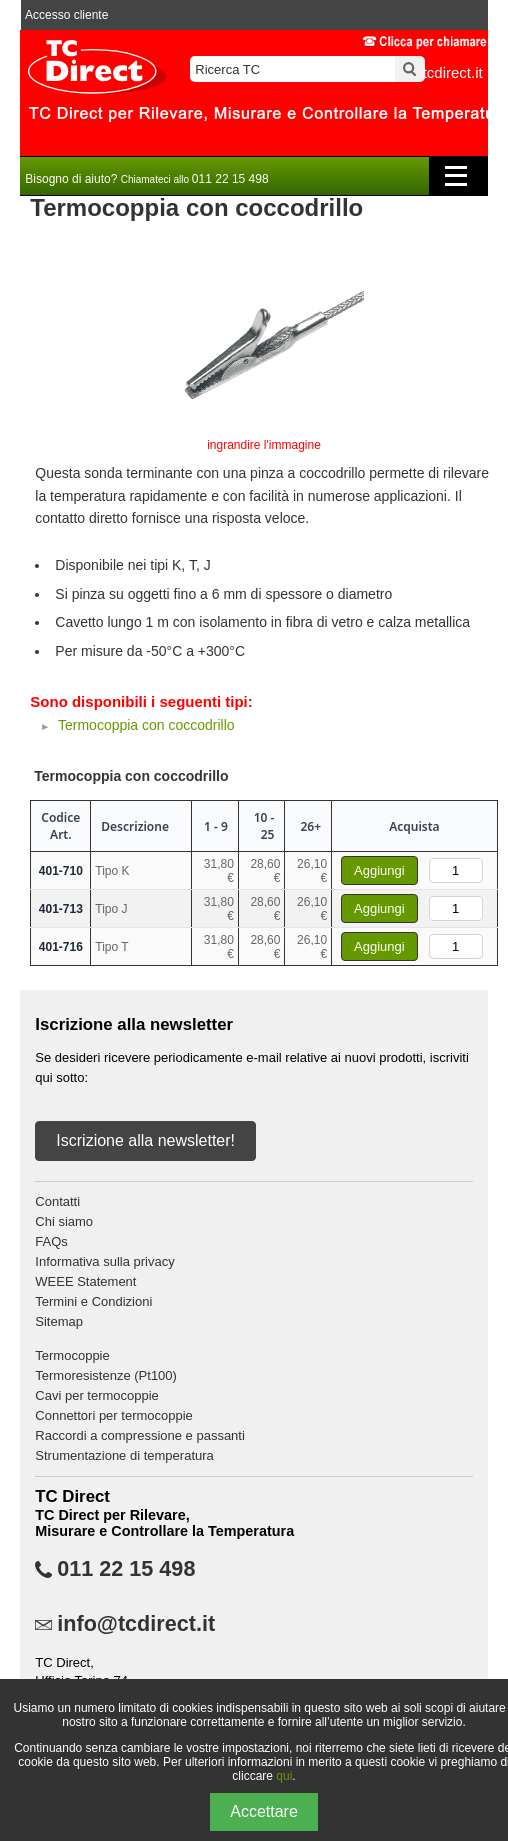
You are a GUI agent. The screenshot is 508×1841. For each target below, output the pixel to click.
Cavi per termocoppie (97, 1395)
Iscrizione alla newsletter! (145, 1140)
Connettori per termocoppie (114, 1415)
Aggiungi (379, 870)
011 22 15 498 (126, 1569)
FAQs (51, 1241)
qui (284, 1776)
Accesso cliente (66, 15)
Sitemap (59, 1321)
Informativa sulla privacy (104, 1261)
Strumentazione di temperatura (124, 1455)
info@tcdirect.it (136, 1624)
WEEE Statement (85, 1281)
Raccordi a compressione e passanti (140, 1435)
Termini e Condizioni (93, 1301)
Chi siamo (64, 1221)
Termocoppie (72, 1355)
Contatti (57, 1201)
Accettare (264, 1811)
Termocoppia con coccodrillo (146, 725)
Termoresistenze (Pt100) (106, 1375)
